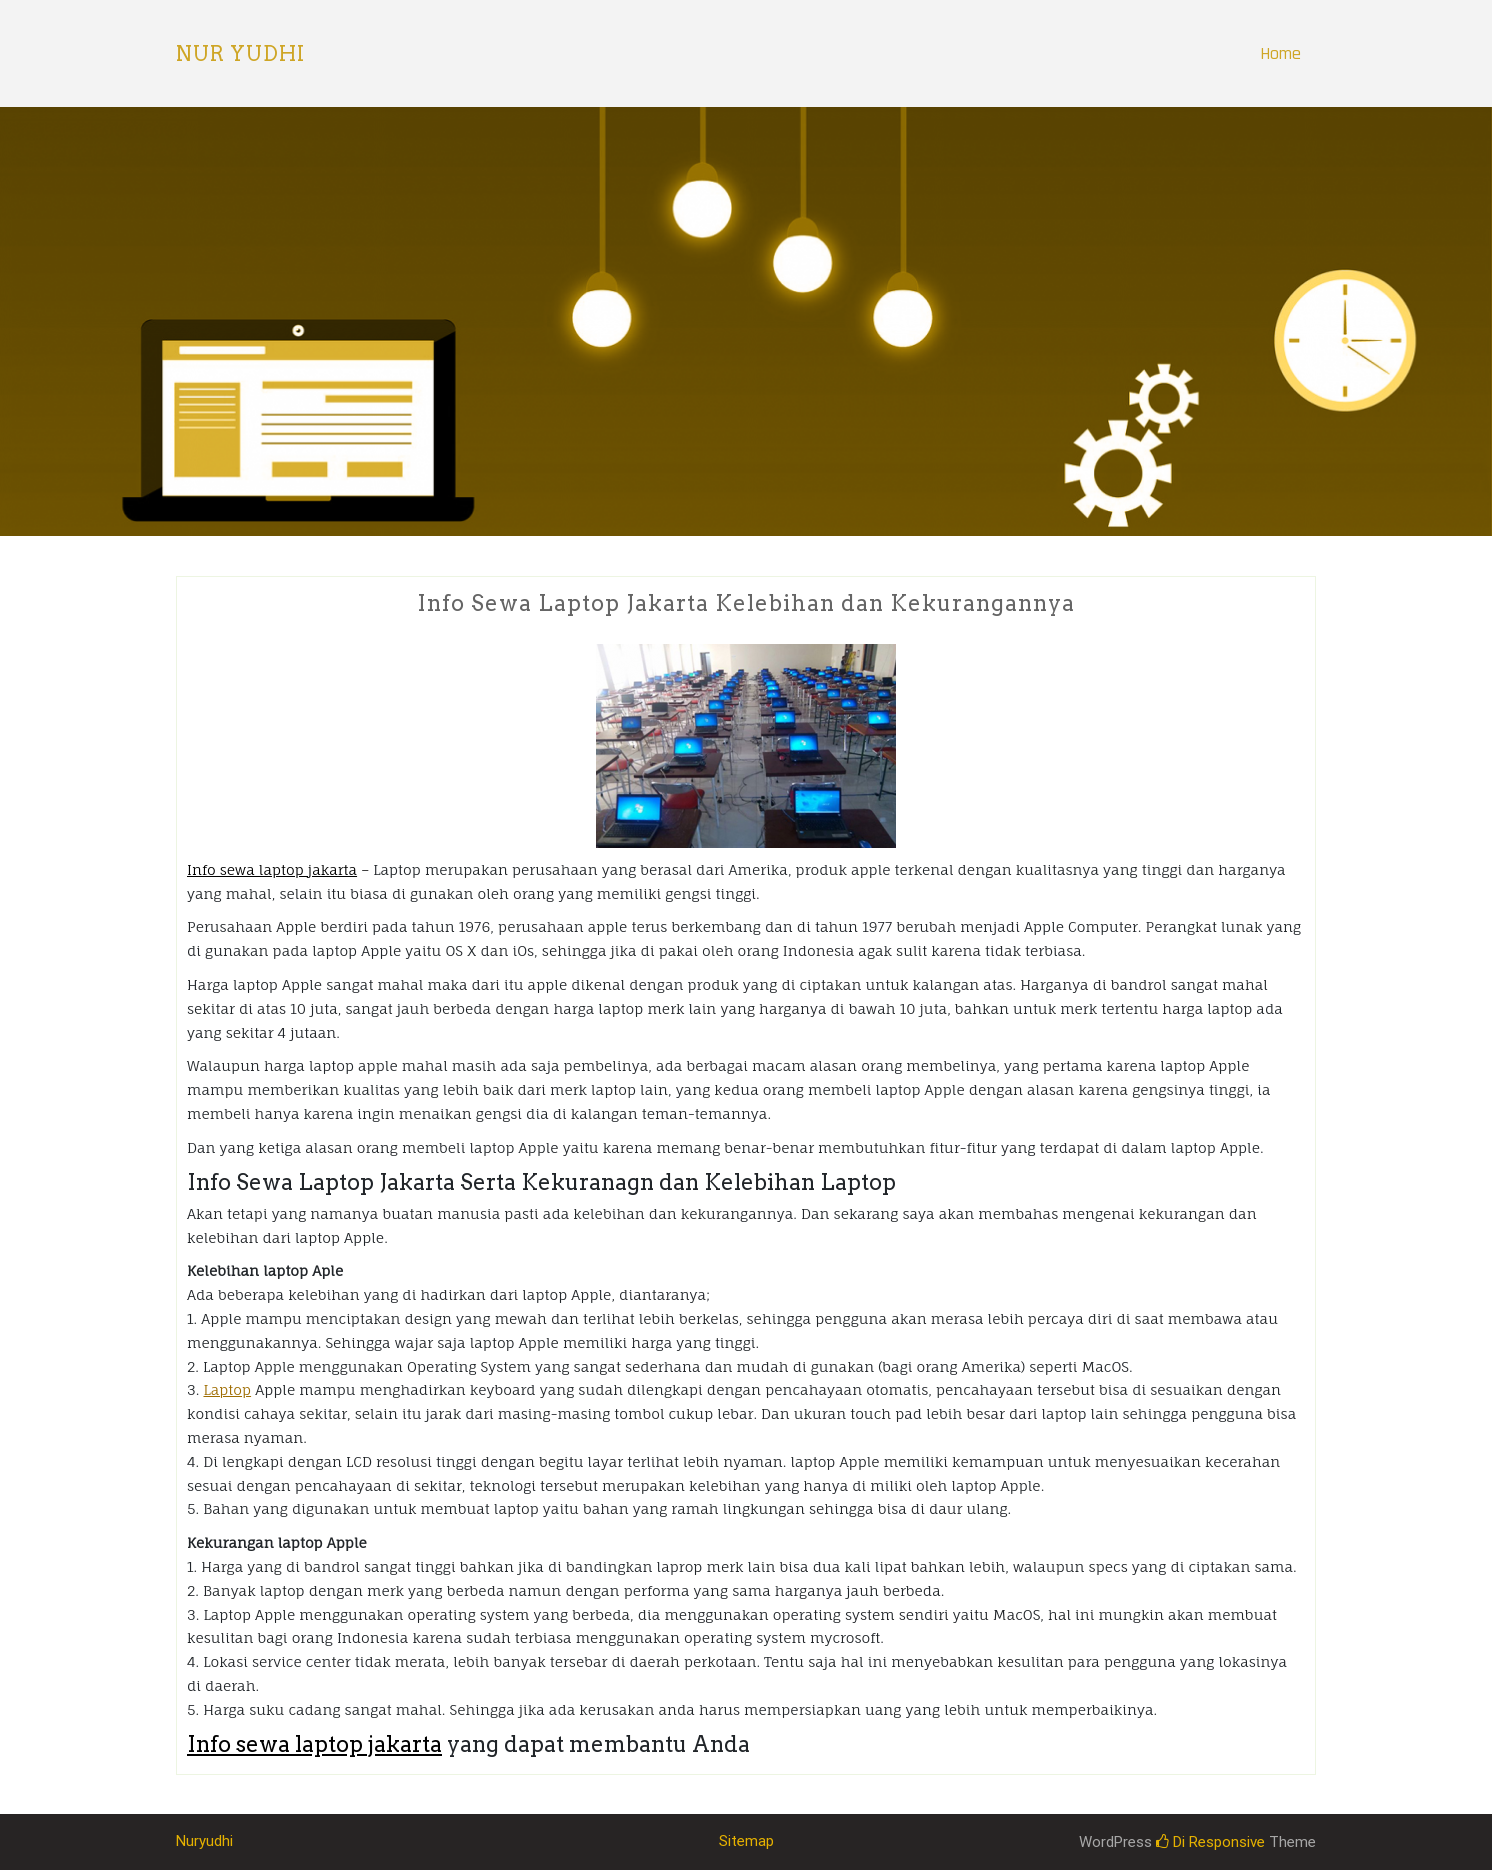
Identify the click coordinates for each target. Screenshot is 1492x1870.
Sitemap (746, 1841)
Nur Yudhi (240, 54)
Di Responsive (1210, 1842)
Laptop (227, 1389)
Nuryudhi (204, 1841)
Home (1280, 53)
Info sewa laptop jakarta (272, 869)
